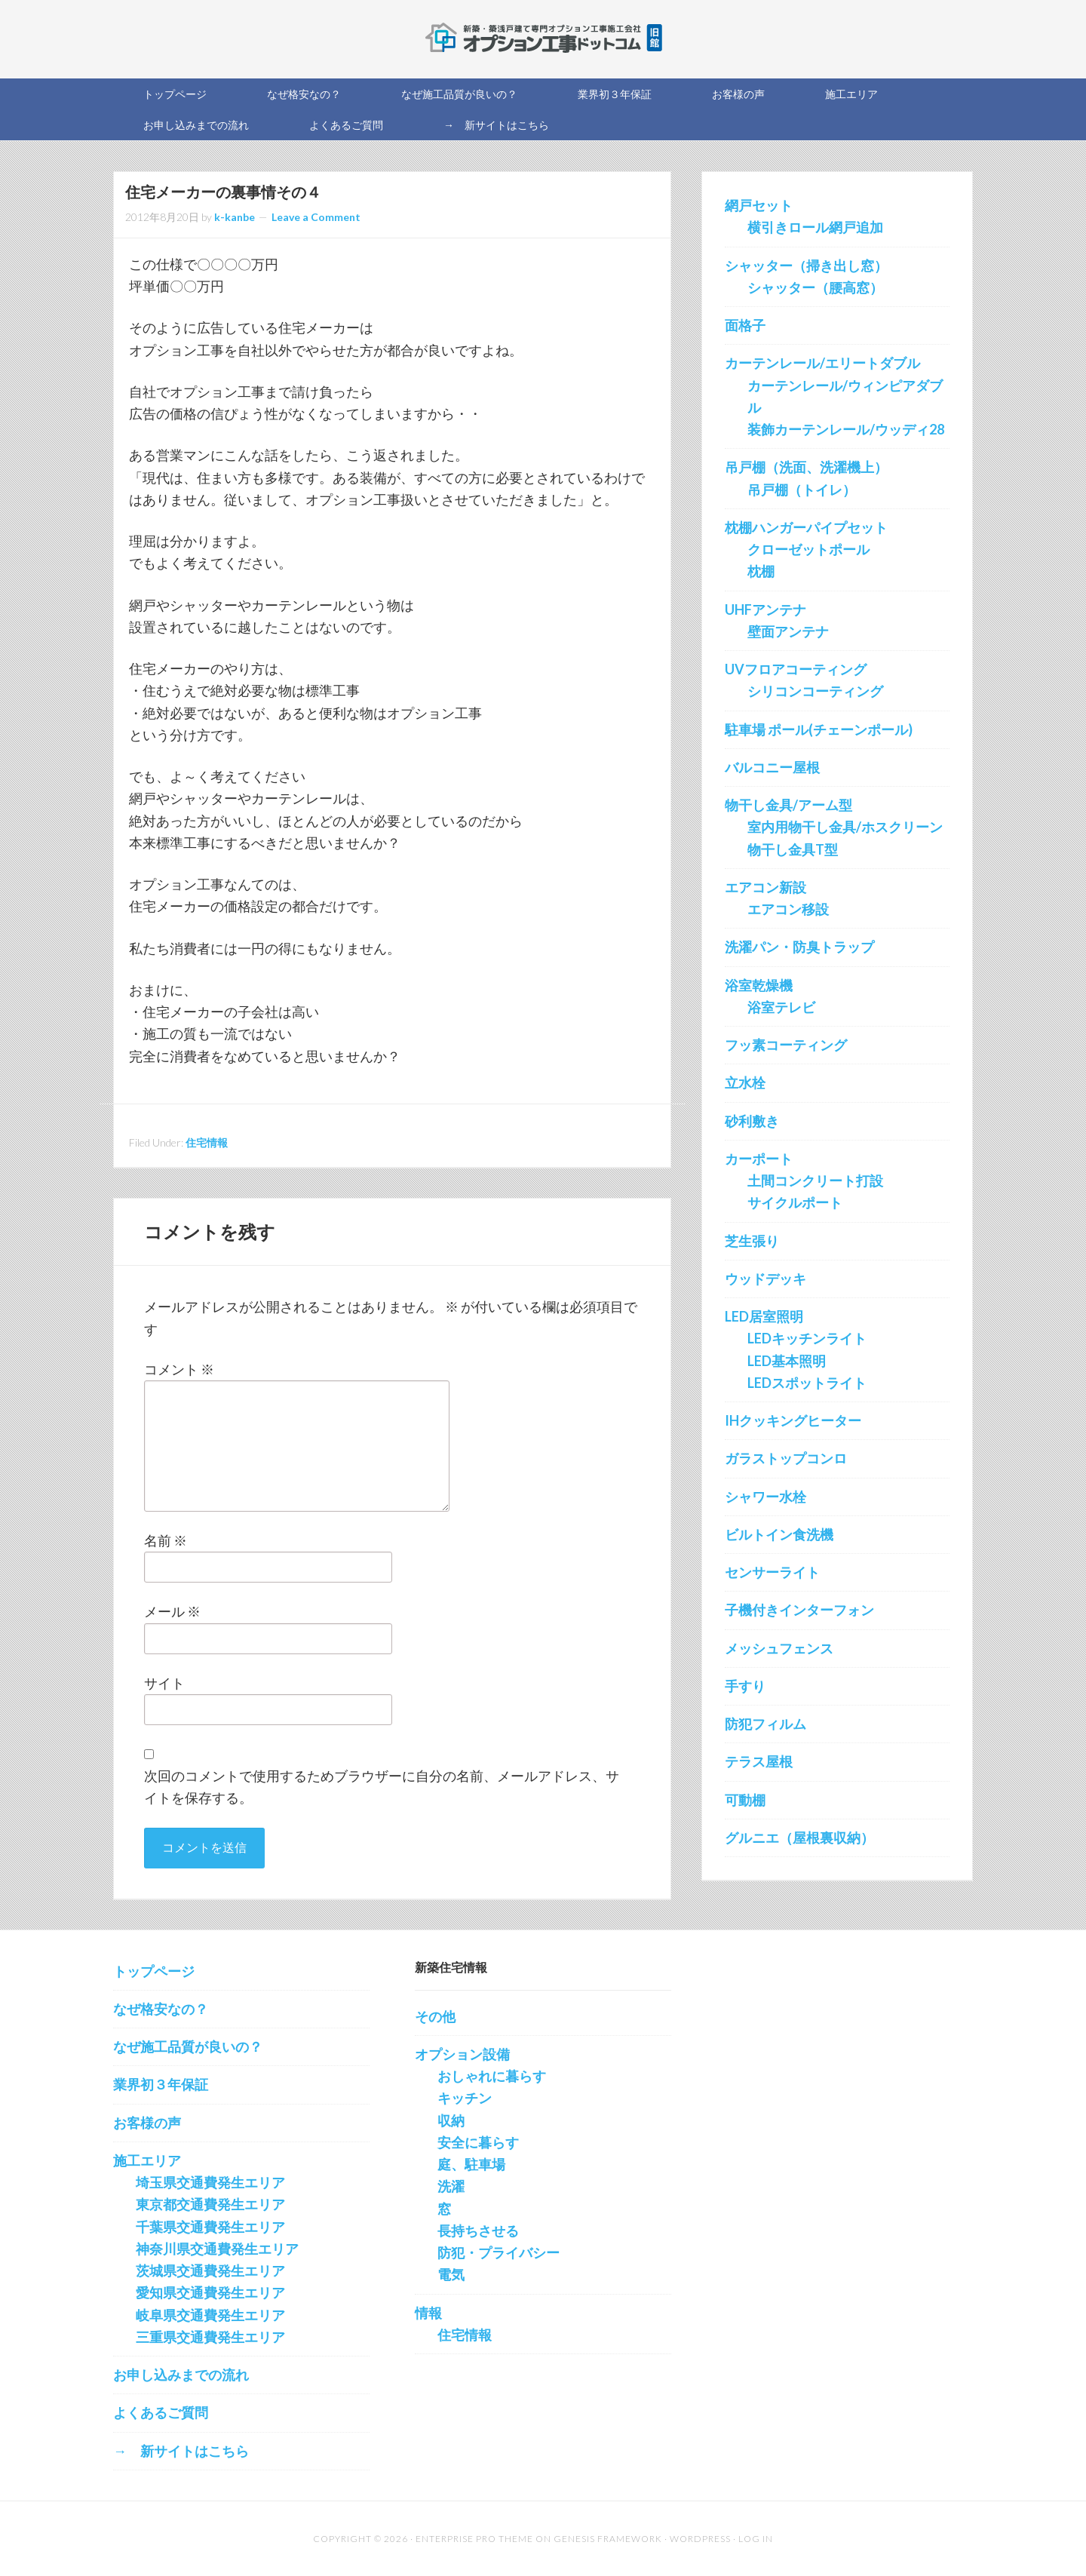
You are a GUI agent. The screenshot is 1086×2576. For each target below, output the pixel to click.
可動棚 (745, 1800)
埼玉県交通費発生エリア (210, 2182)
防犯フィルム (765, 1723)
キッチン (464, 2097)
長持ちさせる (478, 2230)
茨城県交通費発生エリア (210, 2270)
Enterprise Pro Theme (474, 2538)
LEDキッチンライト (807, 1338)
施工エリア (147, 2160)
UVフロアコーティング (796, 669)
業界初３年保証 (160, 2084)
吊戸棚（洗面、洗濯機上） (806, 467)
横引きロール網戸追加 (815, 227)
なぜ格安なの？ (160, 2008)
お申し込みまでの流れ (181, 2374)
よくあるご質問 (160, 2412)
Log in (755, 2538)
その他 (435, 2016)
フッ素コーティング (786, 1044)
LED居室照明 (764, 1316)
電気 (451, 2274)
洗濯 (451, 2186)
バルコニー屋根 (772, 767)
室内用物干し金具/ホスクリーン (845, 826)
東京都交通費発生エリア (210, 2204)
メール (172, 1611)
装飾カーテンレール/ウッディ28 (845, 429)
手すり (745, 1686)
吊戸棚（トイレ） (801, 489)
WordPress (700, 2538)
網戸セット (759, 205)
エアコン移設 (788, 909)
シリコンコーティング (815, 691)
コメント (179, 1369)
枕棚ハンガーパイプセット (806, 527)
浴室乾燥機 (759, 985)
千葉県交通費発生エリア (210, 2226)
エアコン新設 (765, 887)
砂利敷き (752, 1121)
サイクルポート (794, 1202)
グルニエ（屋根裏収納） (799, 1837)
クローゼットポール (808, 549)
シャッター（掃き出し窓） (806, 265)
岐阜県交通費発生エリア (210, 2315)
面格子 (745, 325)
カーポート (759, 1158)
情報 (428, 2312)
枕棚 (761, 571)
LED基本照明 (786, 1360)
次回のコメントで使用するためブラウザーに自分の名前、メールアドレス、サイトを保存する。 (381, 1786)
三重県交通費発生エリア (210, 2337)
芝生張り (752, 1241)
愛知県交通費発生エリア (210, 2292)
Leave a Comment (316, 216)
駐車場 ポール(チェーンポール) (819, 729)
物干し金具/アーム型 (788, 805)
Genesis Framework (608, 2538)
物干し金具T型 (792, 849)
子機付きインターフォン (799, 1609)
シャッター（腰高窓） (815, 287)
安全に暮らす (478, 2142)
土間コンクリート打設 (815, 1180)
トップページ (154, 1971)
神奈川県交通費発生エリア (217, 2248)
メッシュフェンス (779, 1648)
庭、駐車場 (471, 2164)
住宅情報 (207, 1142)
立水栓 (745, 1082)
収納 (451, 2120)
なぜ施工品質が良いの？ (187, 2046)
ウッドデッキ (765, 1278)
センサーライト (772, 1572)
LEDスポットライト (807, 1382)
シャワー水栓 (765, 1496)
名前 (165, 1540)
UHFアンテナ (765, 609)
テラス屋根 (759, 1761)
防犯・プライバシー (498, 2252)
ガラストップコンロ (786, 1458)
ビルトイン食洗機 (779, 1534)
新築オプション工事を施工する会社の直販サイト (543, 38)
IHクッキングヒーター (793, 1420)
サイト (164, 1683)
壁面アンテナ (788, 631)
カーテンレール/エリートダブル (822, 363)
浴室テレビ (781, 1007)
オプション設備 (462, 2054)
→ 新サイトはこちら (181, 2450)
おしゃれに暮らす (491, 2076)
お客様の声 (147, 2122)
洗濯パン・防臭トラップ (799, 946)
